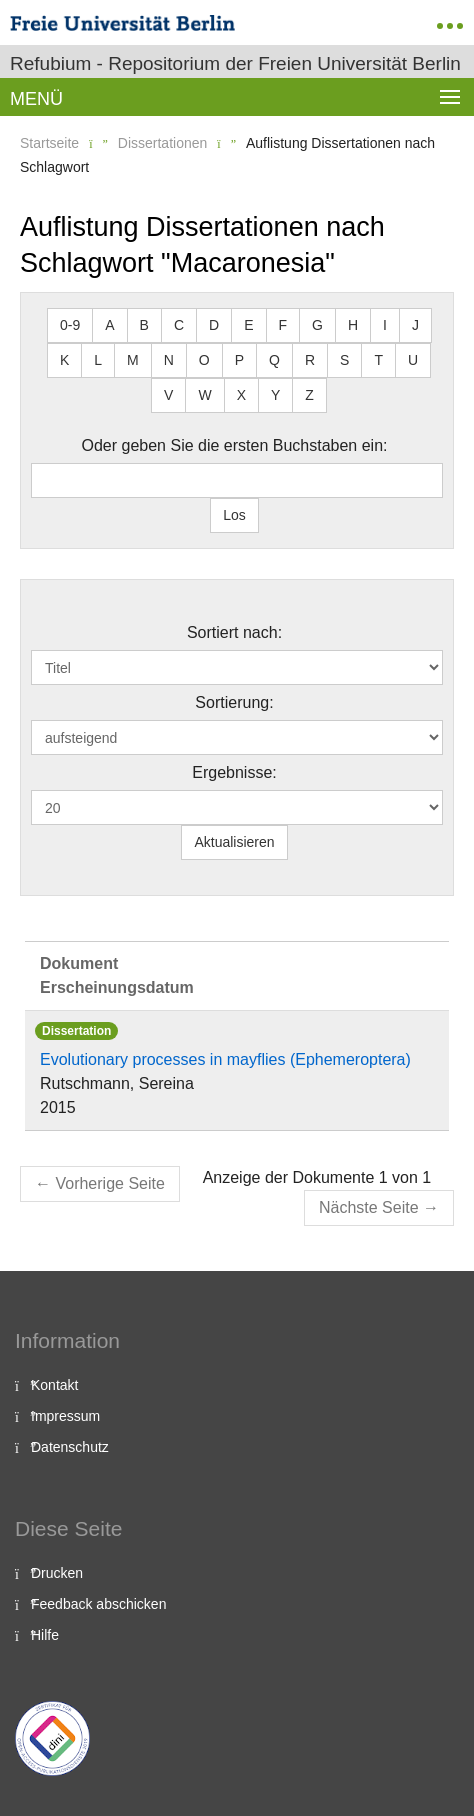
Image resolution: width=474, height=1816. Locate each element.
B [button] (144, 325)
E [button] (248, 325)
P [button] (239, 360)
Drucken (57, 1573)
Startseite (49, 143)
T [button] (378, 360)
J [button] (415, 325)
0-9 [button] (70, 325)
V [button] (168, 395)
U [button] (413, 360)
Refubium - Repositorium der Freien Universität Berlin (235, 63)
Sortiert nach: (234, 632)
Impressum (65, 1416)
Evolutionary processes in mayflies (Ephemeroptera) (225, 1059)
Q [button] (274, 360)
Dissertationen (163, 143)
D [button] (214, 325)
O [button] (204, 360)
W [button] (204, 395)
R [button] (310, 360)
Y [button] (275, 395)
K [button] (64, 360)
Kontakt (54, 1385)
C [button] (179, 325)
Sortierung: (234, 702)
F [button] (283, 325)
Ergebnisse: (234, 772)
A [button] (109, 325)
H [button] (353, 325)
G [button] (317, 325)
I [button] (385, 325)
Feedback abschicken (98, 1604)
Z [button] (309, 395)
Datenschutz (70, 1447)
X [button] (241, 395)
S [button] (344, 360)
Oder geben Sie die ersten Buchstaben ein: (235, 445)
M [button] (133, 360)
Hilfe (45, 1635)
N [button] (169, 360)
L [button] (98, 360)
